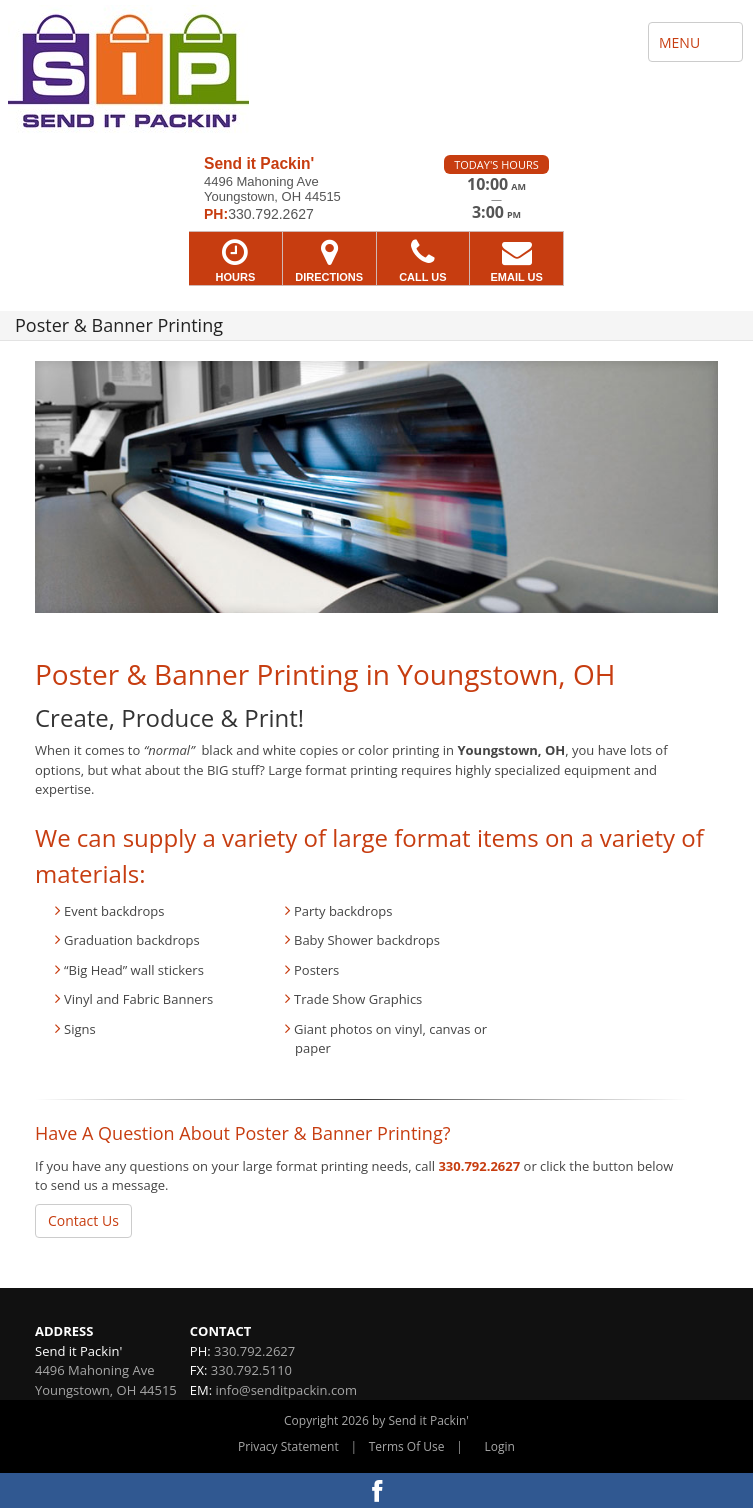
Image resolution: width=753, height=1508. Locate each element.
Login (500, 1446)
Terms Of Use (407, 1446)
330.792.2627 (479, 1166)
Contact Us (83, 1220)
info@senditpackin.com (286, 1390)
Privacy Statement (288, 1446)
